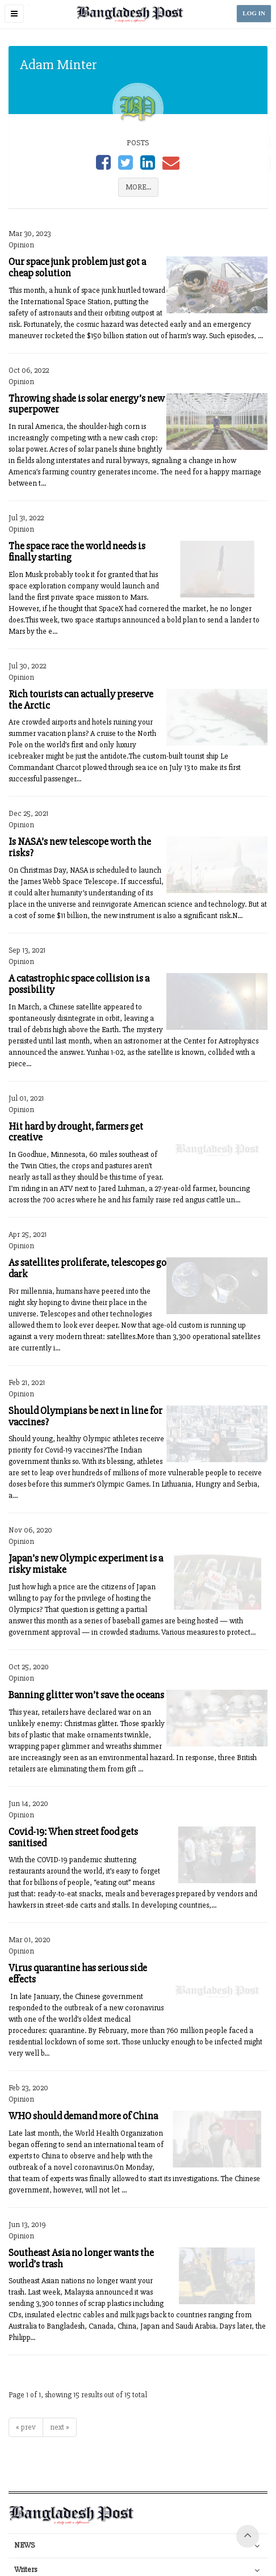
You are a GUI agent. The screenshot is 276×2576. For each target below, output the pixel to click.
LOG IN (253, 13)
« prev (26, 2427)
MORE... (138, 187)
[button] (14, 14)
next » (59, 2427)
